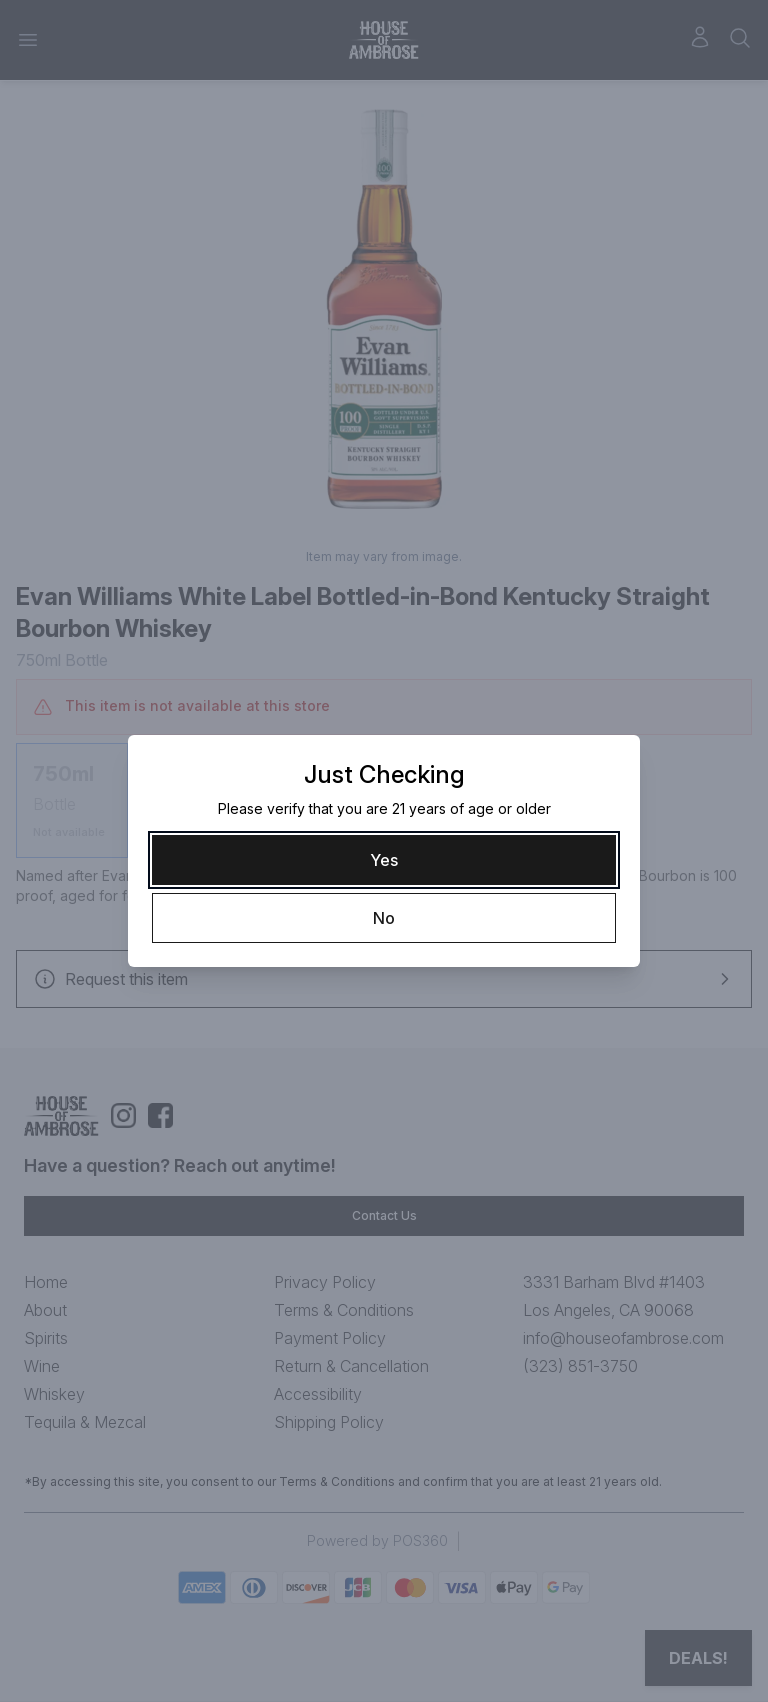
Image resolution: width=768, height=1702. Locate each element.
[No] (384, 918)
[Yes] (384, 860)
